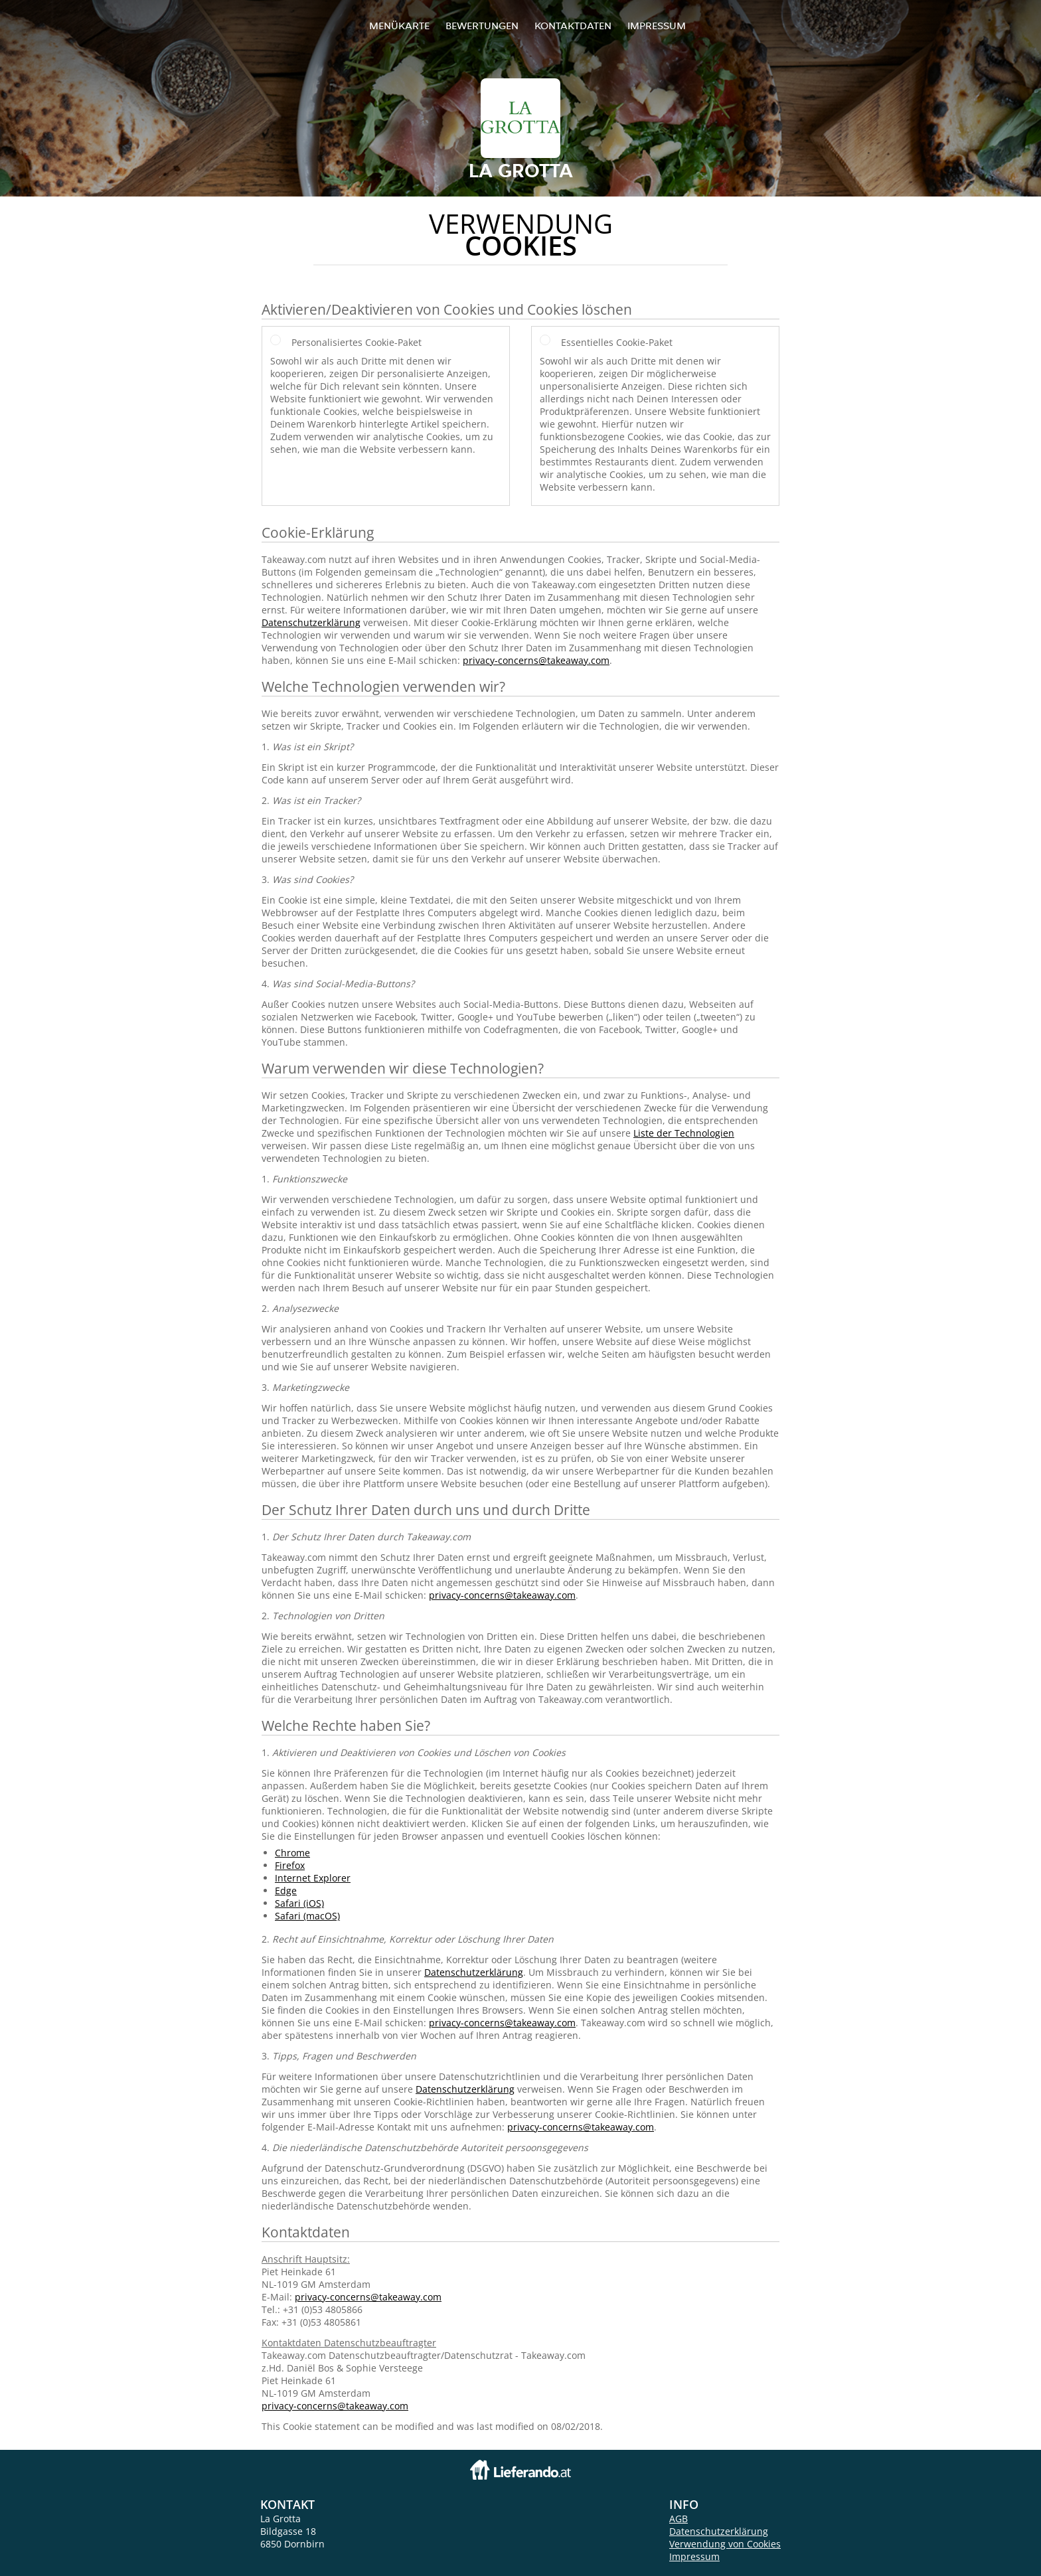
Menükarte (399, 26)
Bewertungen (482, 26)
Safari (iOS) (299, 1903)
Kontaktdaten (572, 26)
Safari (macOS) (307, 1915)
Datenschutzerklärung (311, 622)
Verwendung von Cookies (725, 2543)
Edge (286, 1890)
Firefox (290, 1865)
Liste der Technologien (683, 1133)
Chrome (292, 1852)
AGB (678, 2518)
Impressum (656, 26)
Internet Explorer (313, 1878)
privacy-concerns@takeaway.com (536, 660)
